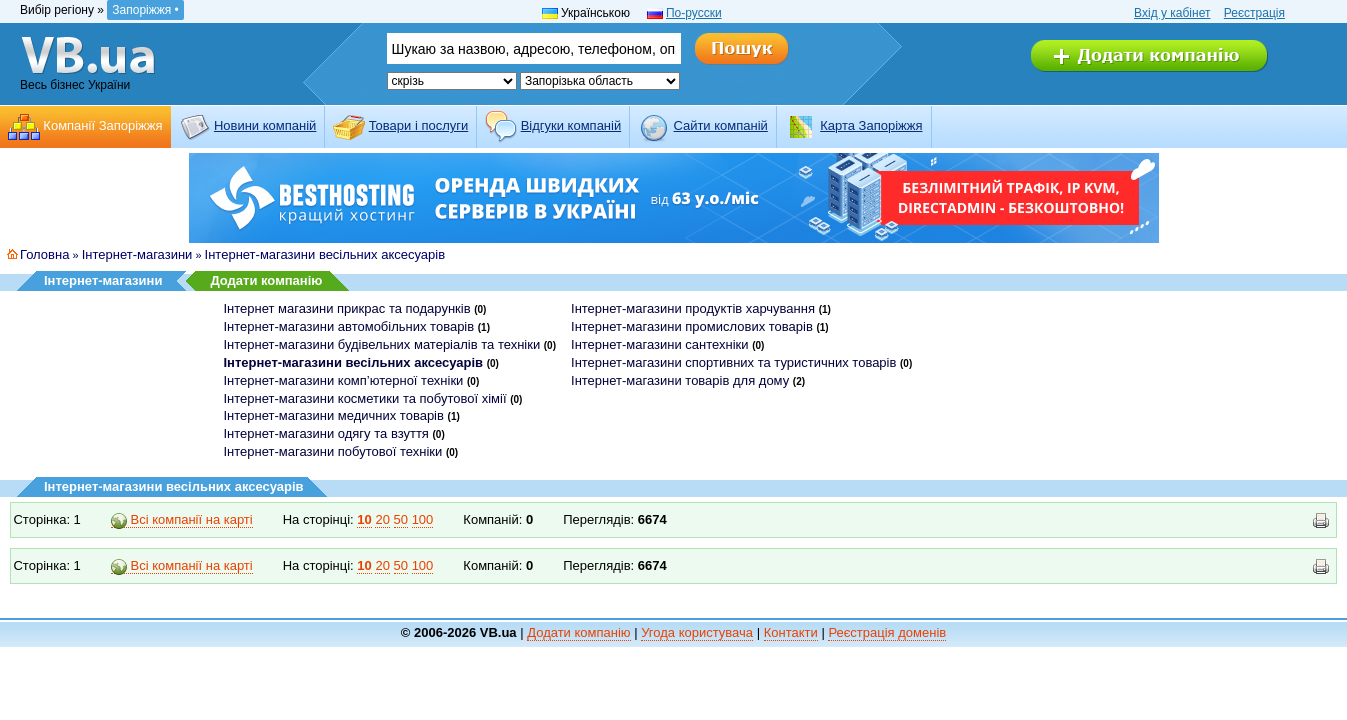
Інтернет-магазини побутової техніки (333, 451)
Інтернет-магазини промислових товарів (692, 326)
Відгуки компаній (571, 125)
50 (401, 519)
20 (382, 519)
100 (423, 519)
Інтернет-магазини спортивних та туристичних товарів (733, 362)
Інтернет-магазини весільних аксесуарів (325, 254)
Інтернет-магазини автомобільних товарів (349, 326)
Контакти (791, 632)
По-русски (694, 13)
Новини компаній (265, 125)
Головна (44, 254)
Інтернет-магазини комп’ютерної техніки (344, 380)
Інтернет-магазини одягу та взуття (326, 433)
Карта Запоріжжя (871, 125)
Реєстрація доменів (887, 632)
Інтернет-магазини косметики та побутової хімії (365, 398)
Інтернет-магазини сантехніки (659, 344)
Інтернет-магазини (137, 254)
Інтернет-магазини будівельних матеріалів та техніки (382, 344)
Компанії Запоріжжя (102, 125)
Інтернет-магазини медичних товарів (334, 415)
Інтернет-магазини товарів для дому (680, 380)
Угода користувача (697, 632)
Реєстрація (1254, 13)
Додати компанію (266, 280)
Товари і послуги (419, 125)
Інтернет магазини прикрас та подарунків (347, 308)
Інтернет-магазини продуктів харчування (693, 308)
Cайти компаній (721, 125)
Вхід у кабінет (1172, 13)
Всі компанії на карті (182, 520)
